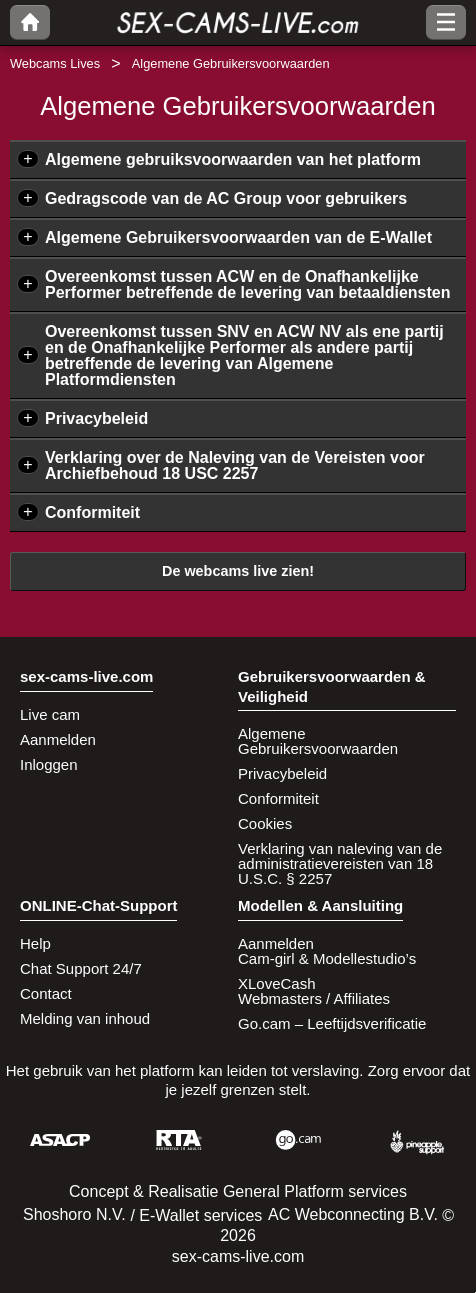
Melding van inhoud (85, 1018)
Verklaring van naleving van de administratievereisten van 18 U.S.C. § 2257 (340, 863)
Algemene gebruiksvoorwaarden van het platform (233, 159)
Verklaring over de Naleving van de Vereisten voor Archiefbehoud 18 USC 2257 (235, 465)
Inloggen (49, 764)
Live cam (50, 714)
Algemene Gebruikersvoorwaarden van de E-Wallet (238, 237)
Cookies (265, 823)
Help (35, 943)
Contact (46, 993)
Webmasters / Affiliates (314, 998)
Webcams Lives (55, 63)
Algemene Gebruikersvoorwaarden (318, 741)
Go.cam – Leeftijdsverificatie (332, 1023)
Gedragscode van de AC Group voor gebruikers (226, 198)
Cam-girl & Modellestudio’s (327, 958)
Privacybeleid (96, 418)
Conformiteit (92, 512)
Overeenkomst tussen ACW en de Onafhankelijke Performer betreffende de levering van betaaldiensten (247, 284)
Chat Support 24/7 (81, 968)
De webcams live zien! (238, 571)
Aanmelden (58, 739)
